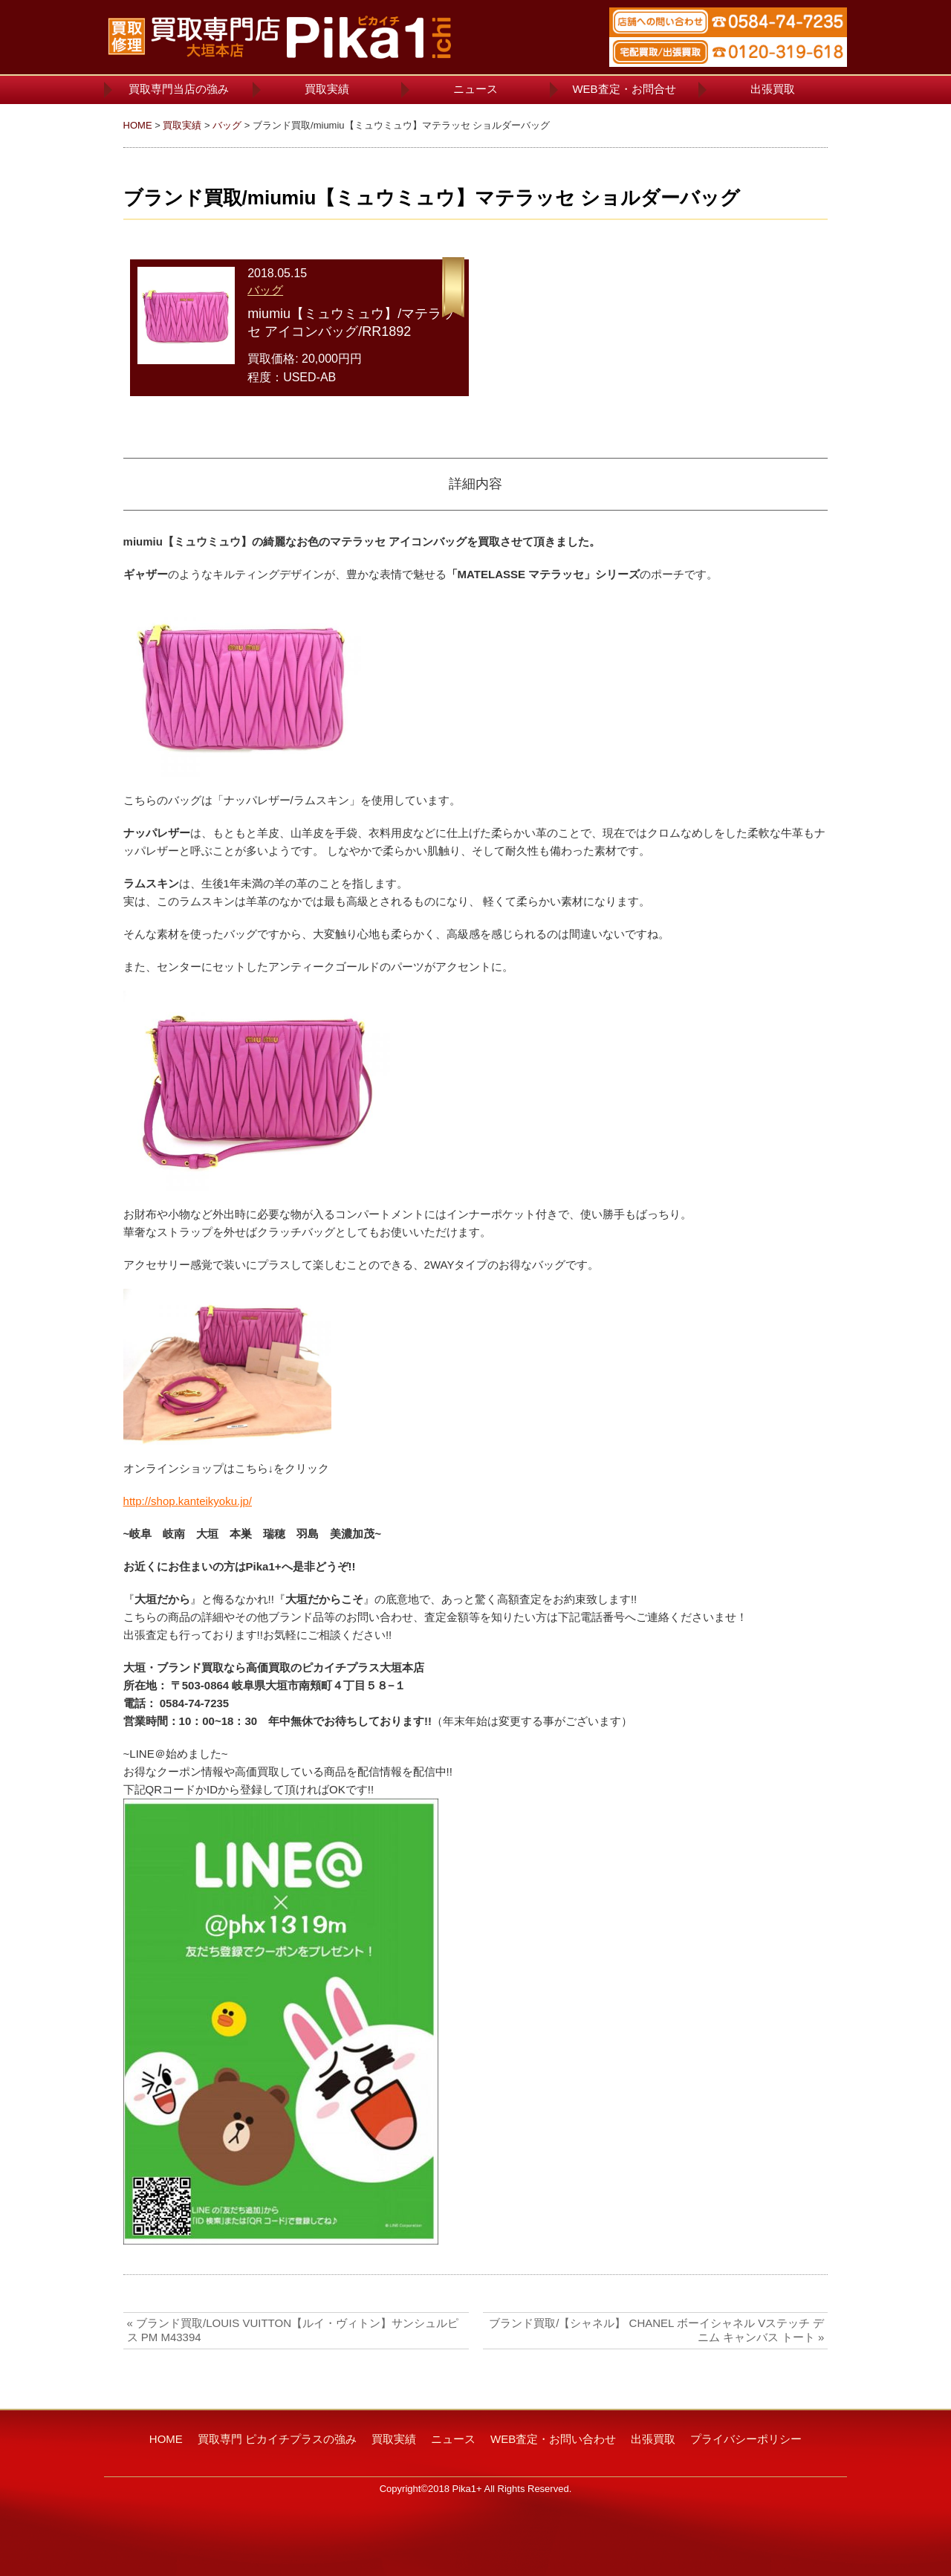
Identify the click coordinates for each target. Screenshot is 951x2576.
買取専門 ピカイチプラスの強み (277, 2439)
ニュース (475, 88)
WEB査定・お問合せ (623, 88)
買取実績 (327, 88)
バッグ (226, 125)
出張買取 (772, 88)
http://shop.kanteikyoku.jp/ (187, 1501)
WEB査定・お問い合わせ (553, 2439)
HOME (137, 125)
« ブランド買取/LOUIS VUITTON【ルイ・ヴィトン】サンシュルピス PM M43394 (292, 2330)
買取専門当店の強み (179, 88)
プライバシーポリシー (746, 2439)
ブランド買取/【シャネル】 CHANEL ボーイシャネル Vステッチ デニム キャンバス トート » (656, 2330)
